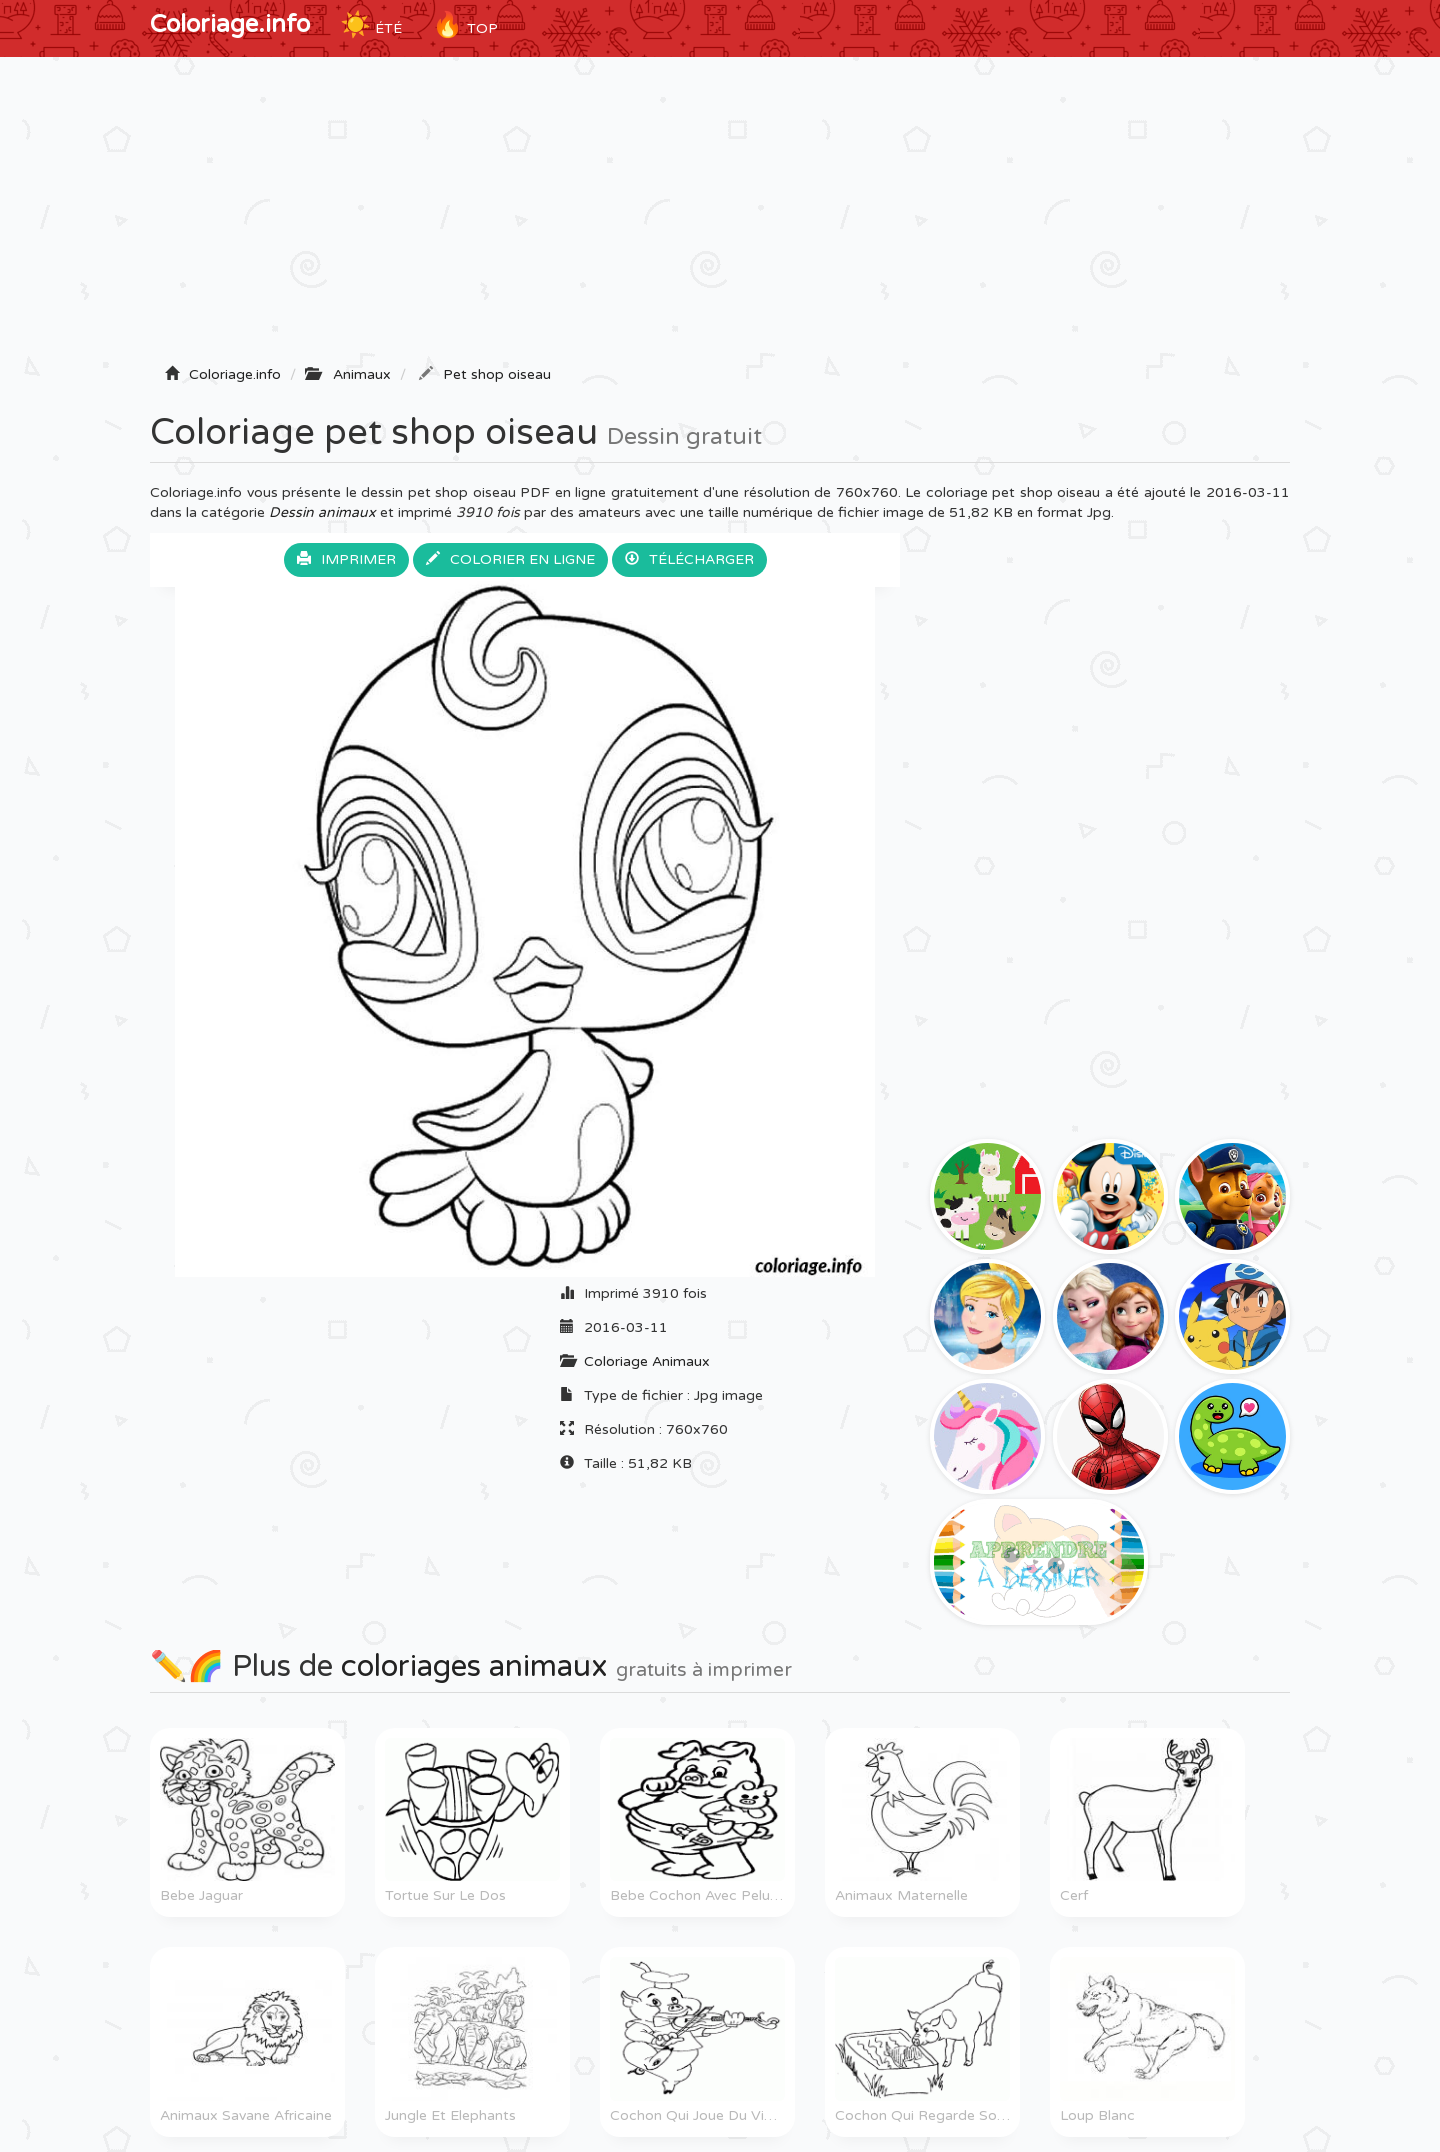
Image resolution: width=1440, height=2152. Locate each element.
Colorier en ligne (510, 559)
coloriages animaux (474, 1666)
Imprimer (346, 559)
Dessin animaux (322, 512)
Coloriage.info (230, 24)
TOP (465, 25)
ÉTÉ (371, 25)
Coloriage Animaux (647, 1361)
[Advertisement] (720, 217)
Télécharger (689, 559)
